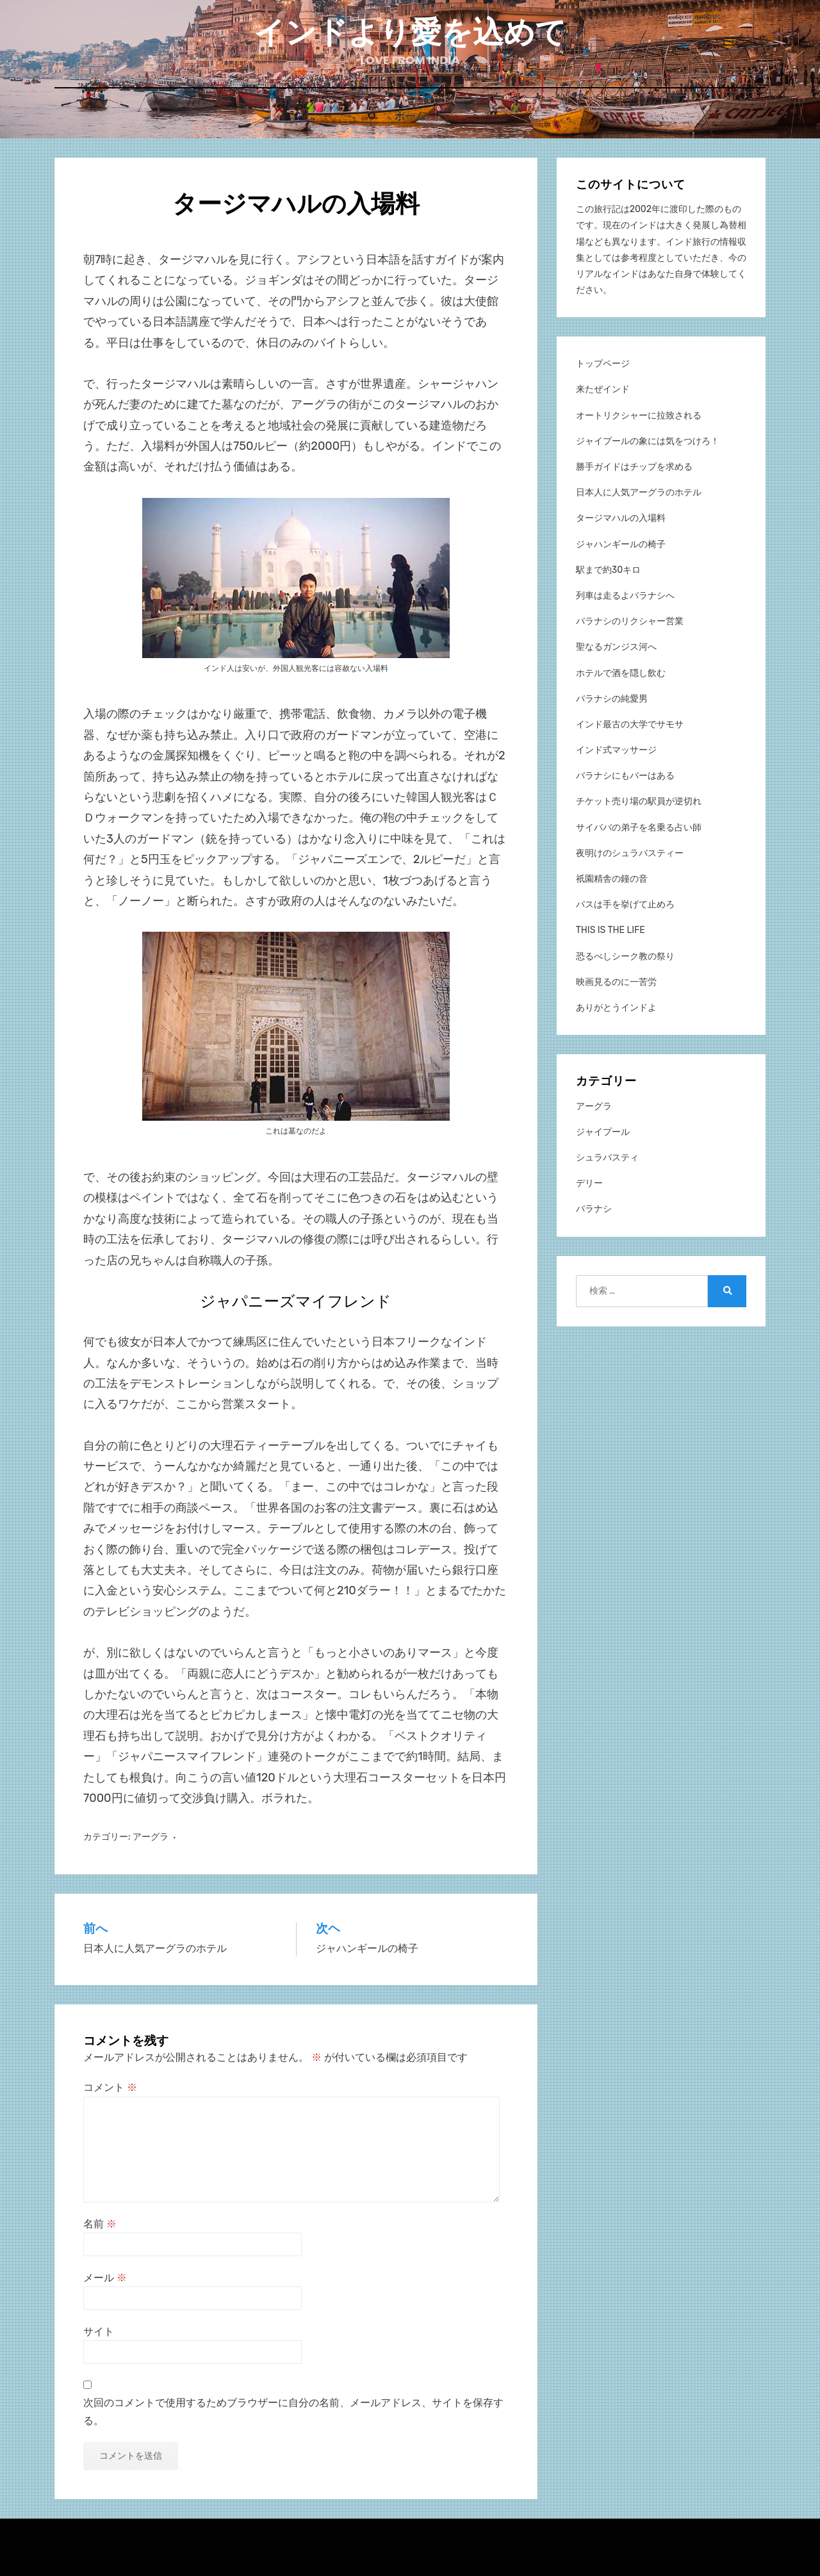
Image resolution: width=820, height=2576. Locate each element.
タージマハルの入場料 (621, 517)
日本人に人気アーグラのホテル (638, 491)
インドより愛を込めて (410, 32)
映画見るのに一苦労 (616, 981)
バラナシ (594, 1208)
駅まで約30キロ (608, 569)
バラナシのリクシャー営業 (630, 620)
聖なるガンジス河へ (616, 646)
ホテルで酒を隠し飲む (621, 672)
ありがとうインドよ (616, 1007)
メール (105, 2277)
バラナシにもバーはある (625, 775)
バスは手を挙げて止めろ (625, 903)
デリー (589, 1182)
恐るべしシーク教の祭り (625, 955)
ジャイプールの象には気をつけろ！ (647, 440)
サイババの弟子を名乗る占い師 (638, 827)
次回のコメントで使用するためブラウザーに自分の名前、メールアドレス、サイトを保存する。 (293, 2410)
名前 (100, 2223)
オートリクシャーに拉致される (638, 414)
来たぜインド (603, 388)
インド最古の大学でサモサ (630, 723)
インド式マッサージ (616, 749)
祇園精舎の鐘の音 (612, 878)
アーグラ (150, 1836)
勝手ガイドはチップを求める (634, 466)
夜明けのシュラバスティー (630, 852)
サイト (98, 2331)
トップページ (603, 363)
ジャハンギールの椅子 (621, 543)
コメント (110, 2087)
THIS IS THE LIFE (610, 929)
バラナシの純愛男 (612, 698)
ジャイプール (603, 1131)
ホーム (410, 116)
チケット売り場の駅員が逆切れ (638, 800)
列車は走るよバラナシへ (625, 595)
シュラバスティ (607, 1157)
